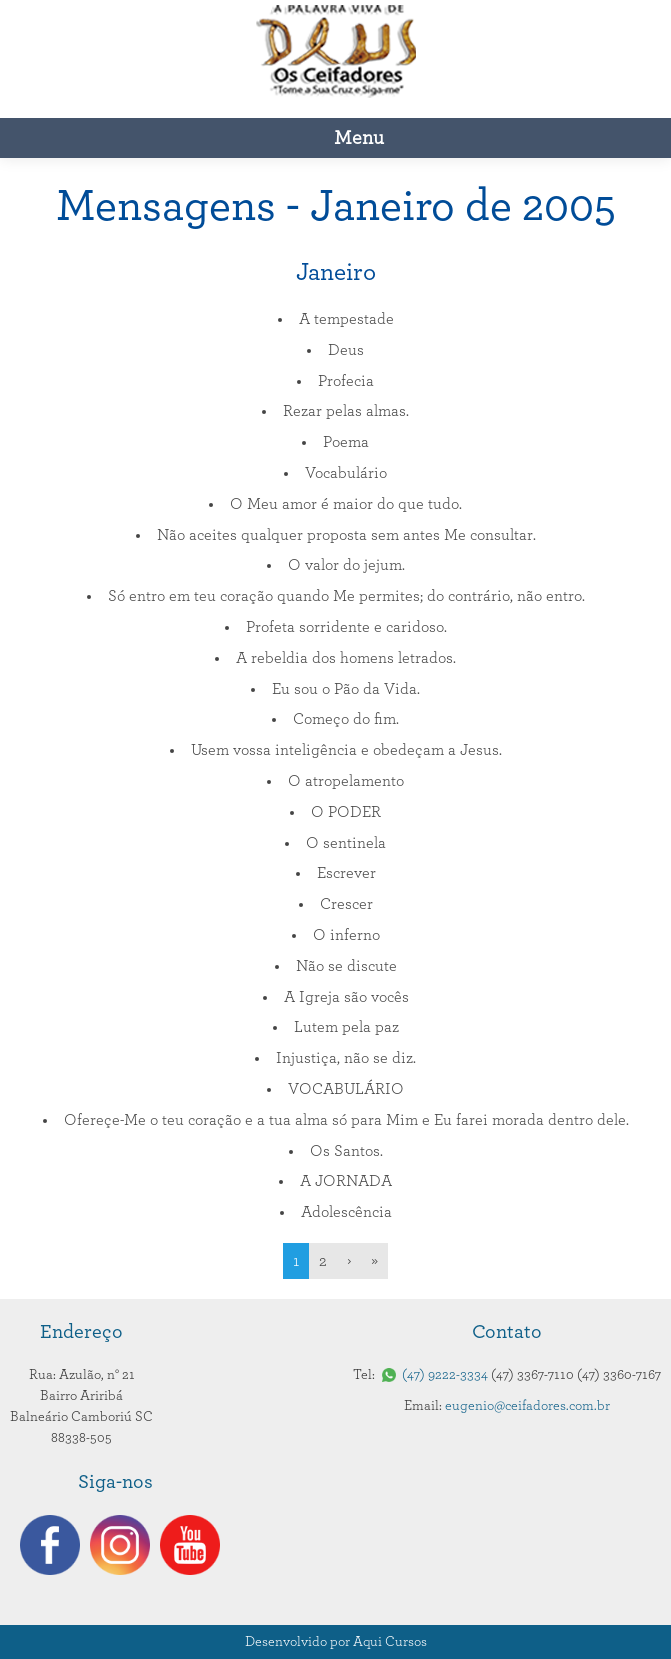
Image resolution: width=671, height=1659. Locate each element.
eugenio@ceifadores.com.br (527, 1406)
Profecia (346, 381)
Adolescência (346, 1212)
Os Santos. (346, 1151)
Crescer (346, 904)
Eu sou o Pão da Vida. (346, 689)
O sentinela (346, 843)
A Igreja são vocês (346, 997)
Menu (359, 138)
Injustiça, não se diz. (346, 1058)
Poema (346, 442)
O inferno (346, 935)
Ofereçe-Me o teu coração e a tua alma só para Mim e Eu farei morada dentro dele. (346, 1120)
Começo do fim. (346, 719)
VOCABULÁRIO (346, 1089)
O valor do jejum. (346, 565)
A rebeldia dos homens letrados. (346, 658)
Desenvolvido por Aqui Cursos (336, 1642)
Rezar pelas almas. (346, 411)
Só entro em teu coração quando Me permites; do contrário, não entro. (346, 596)
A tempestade (346, 319)
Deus (346, 350)
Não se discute (346, 966)
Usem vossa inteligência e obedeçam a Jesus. (346, 750)
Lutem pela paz (346, 1027)
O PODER (346, 812)
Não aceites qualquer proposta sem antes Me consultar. (346, 535)
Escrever (346, 873)
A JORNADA (346, 1181)
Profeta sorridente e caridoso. (346, 627)
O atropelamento (346, 781)
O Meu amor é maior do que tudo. (346, 504)
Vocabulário (346, 473)
